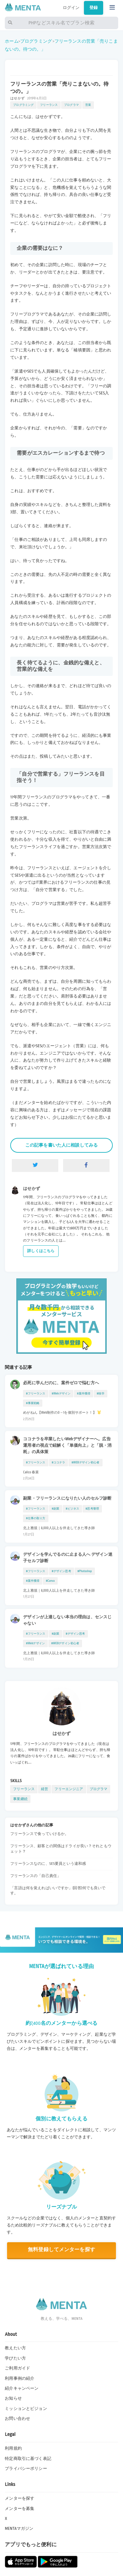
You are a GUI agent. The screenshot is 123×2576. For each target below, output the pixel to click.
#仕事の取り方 (35, 1518)
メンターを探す (19, 2498)
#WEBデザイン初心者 (85, 1462)
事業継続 (20, 1799)
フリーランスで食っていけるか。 (39, 1834)
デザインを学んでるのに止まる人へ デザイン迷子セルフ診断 (67, 1557)
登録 (93, 7)
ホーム (11, 41)
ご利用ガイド (17, 2368)
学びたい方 (15, 2358)
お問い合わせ (17, 2418)
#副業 (56, 1508)
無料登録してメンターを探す (61, 2249)
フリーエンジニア (68, 1789)
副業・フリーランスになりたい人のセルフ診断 (67, 1498)
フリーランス (49, 104)
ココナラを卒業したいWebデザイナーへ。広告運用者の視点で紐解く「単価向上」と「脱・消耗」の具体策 (67, 1445)
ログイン (71, 7)
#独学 (100, 1393)
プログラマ (71, 104)
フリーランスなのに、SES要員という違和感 (48, 1864)
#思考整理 (92, 1508)
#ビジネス (72, 1508)
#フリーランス (35, 1393)
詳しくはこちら (40, 1251)
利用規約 (13, 2448)
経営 (44, 1789)
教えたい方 (15, 2348)
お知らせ (13, 2398)
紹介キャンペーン (21, 2388)
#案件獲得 (83, 1393)
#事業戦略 (32, 1403)
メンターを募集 (19, 2508)
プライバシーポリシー (26, 2468)
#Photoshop (85, 1571)
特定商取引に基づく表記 (28, 2458)
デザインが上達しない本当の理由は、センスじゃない (67, 1620)
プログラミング (36, 41)
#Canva (50, 1580)
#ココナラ (58, 1462)
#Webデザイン (61, 1393)
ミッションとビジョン (26, 2408)
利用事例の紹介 (19, 2378)
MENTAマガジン (19, 2528)
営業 (88, 104)
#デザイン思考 (61, 1571)
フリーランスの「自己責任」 (35, 1876)
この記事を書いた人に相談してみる (61, 1145)
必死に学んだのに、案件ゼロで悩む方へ (61, 1383)
